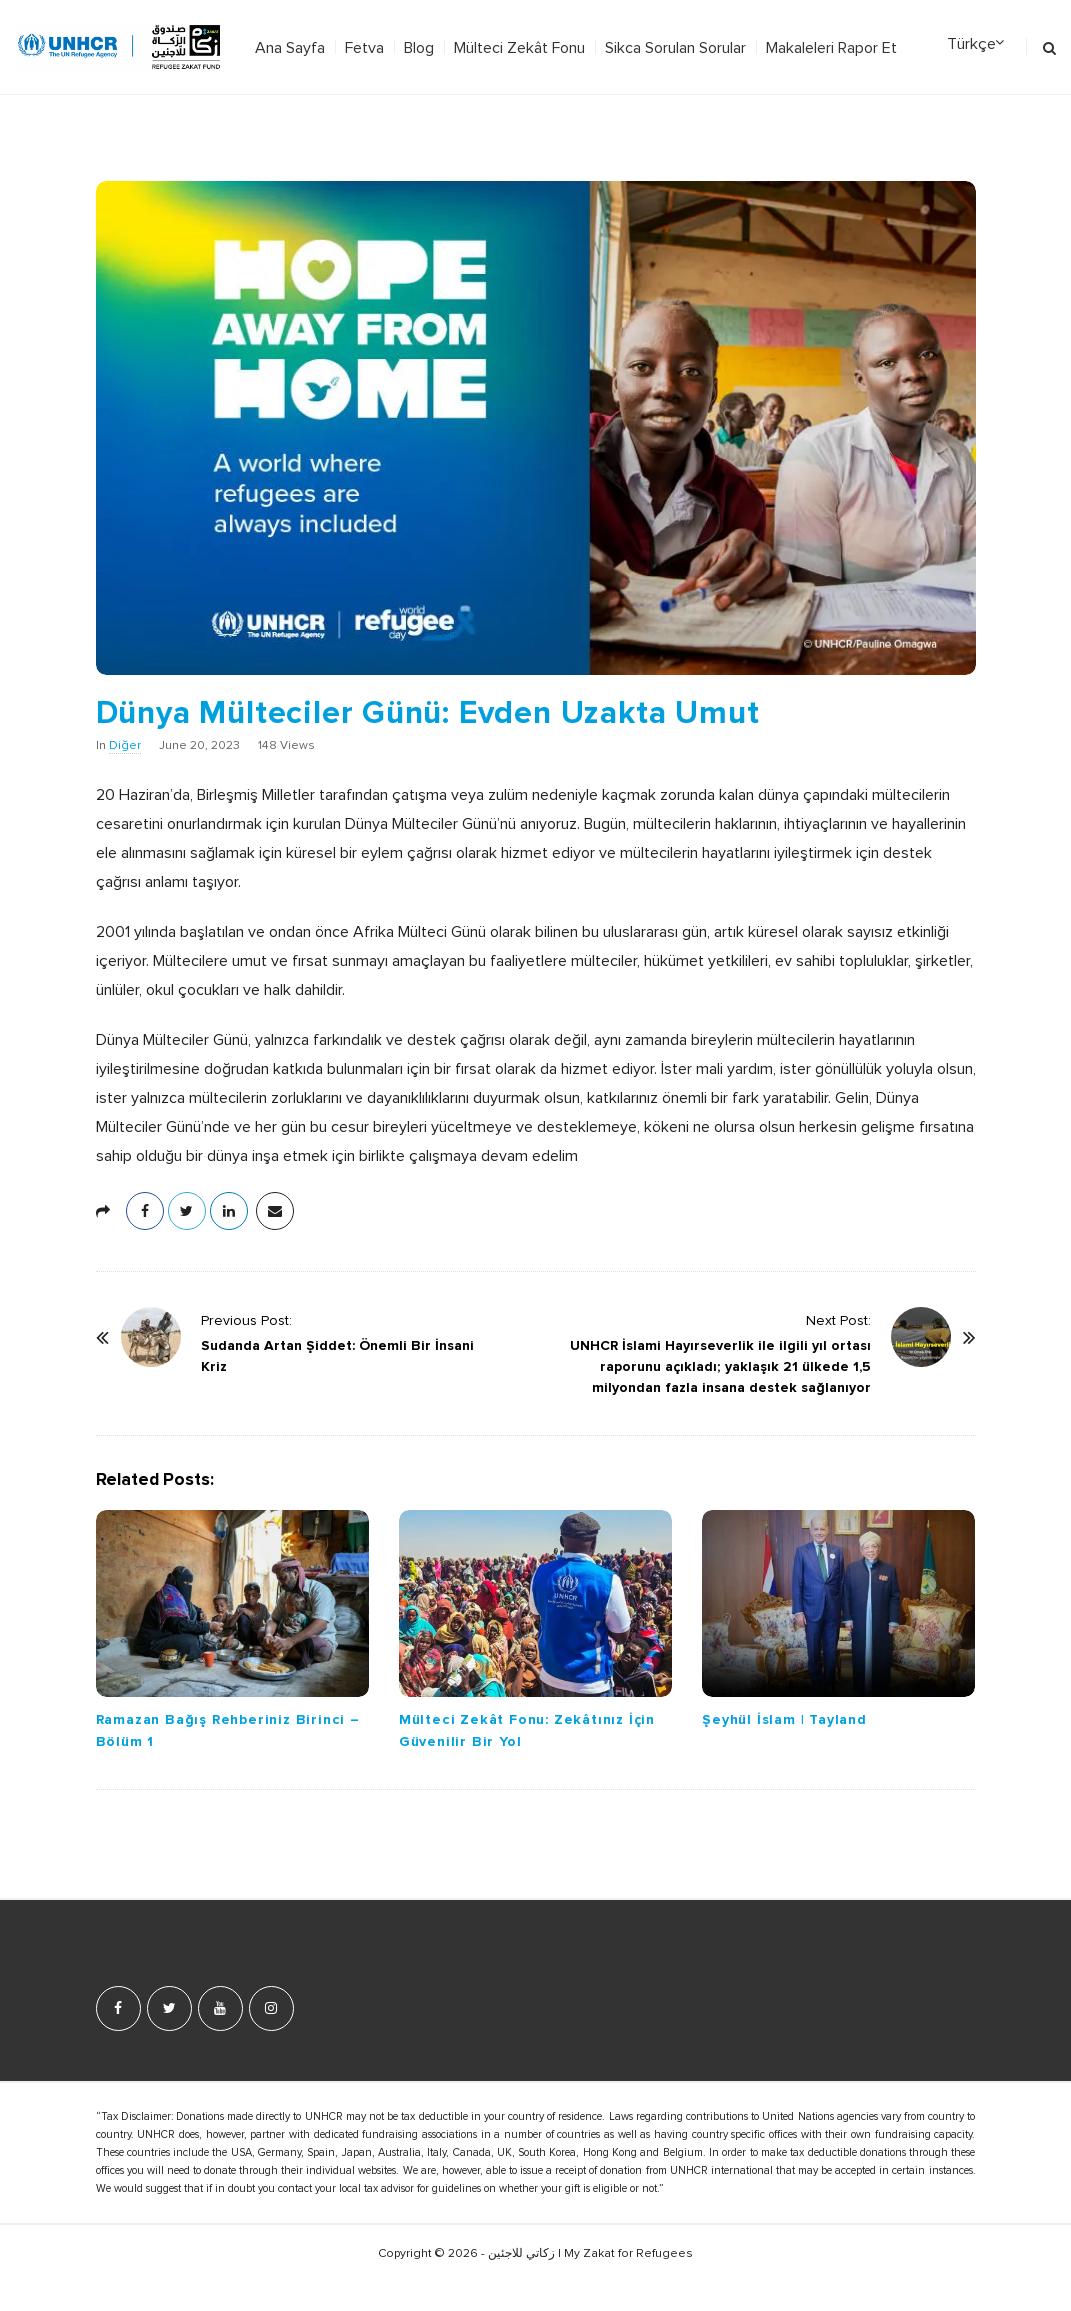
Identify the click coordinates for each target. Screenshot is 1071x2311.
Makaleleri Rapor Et (831, 48)
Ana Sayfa (290, 48)
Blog (419, 48)
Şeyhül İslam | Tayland (784, 1719)
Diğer (125, 746)
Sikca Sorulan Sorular (675, 48)
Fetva (364, 48)
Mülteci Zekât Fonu (519, 48)
